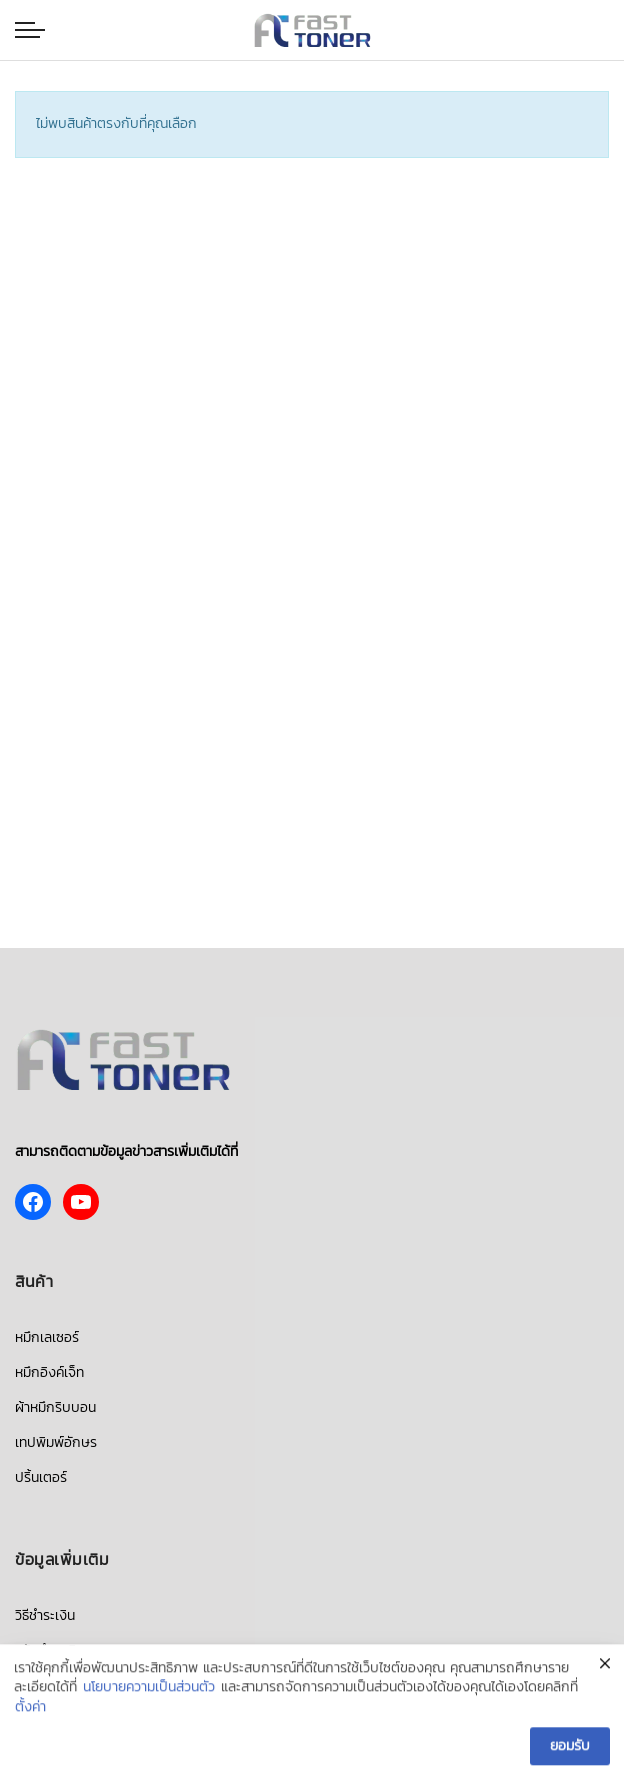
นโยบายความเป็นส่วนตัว (149, 1693)
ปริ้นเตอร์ (41, 1477)
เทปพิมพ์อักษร (56, 1442)
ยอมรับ (570, 1750)
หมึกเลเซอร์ (47, 1337)
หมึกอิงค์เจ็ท (49, 1372)
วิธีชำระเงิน (45, 1615)
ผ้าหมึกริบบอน (55, 1407)
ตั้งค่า (30, 1712)
